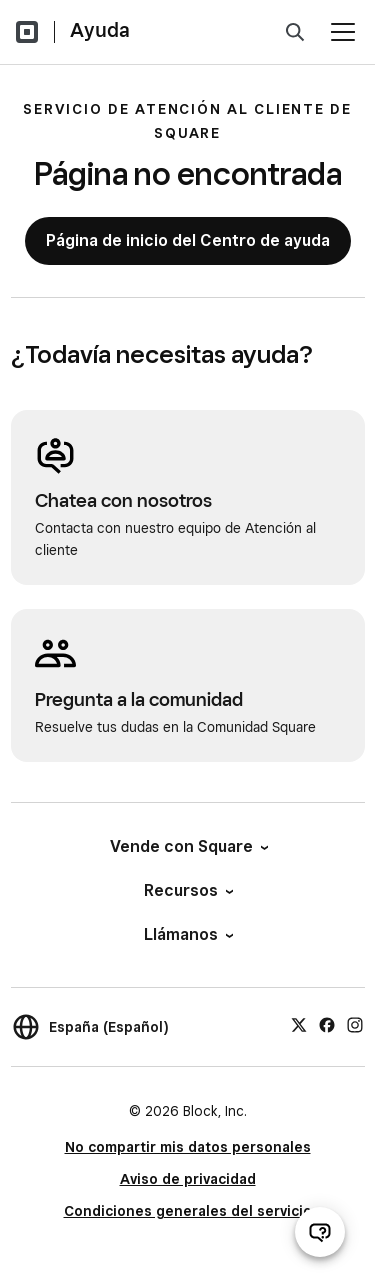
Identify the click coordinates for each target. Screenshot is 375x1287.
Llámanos (187, 934)
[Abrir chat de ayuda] (320, 1232)
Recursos (187, 890)
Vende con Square (188, 846)
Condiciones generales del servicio (188, 1211)
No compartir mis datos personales (188, 1147)
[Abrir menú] (343, 32)
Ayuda (100, 30)
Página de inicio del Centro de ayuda (188, 240)
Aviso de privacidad (188, 1179)
